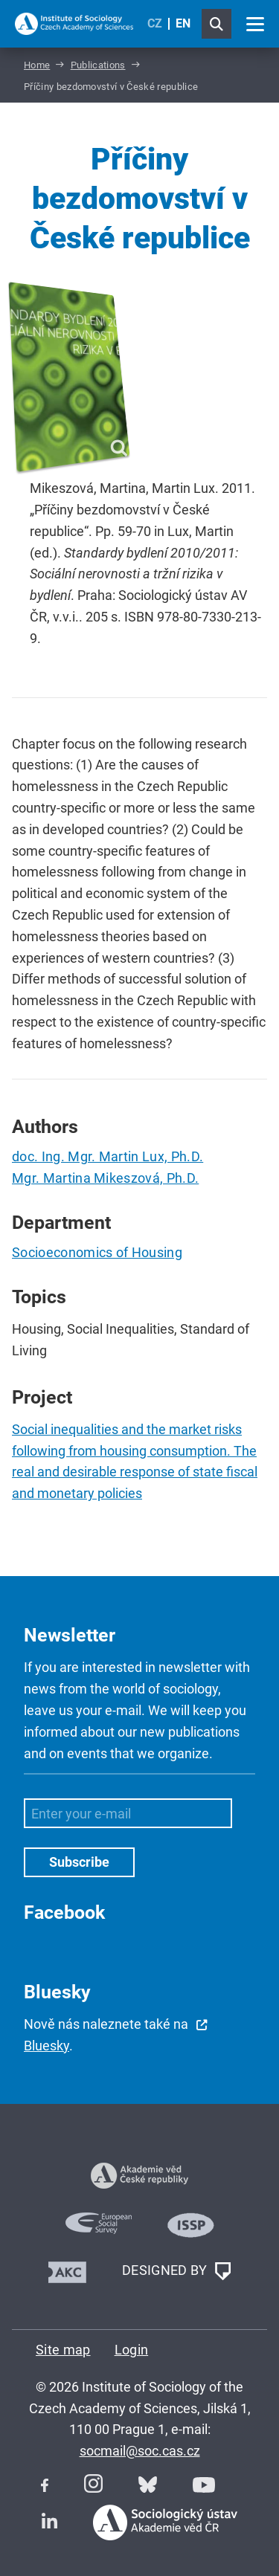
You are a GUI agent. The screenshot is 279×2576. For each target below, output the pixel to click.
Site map (63, 2349)
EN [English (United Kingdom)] (183, 23)
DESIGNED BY (176, 2271)
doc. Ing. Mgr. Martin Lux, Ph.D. (107, 1156)
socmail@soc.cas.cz (140, 2451)
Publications (98, 65)
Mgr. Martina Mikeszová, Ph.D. (105, 1178)
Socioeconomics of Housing (97, 1252)
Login (132, 2349)
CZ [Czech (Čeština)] (154, 23)
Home (37, 65)
